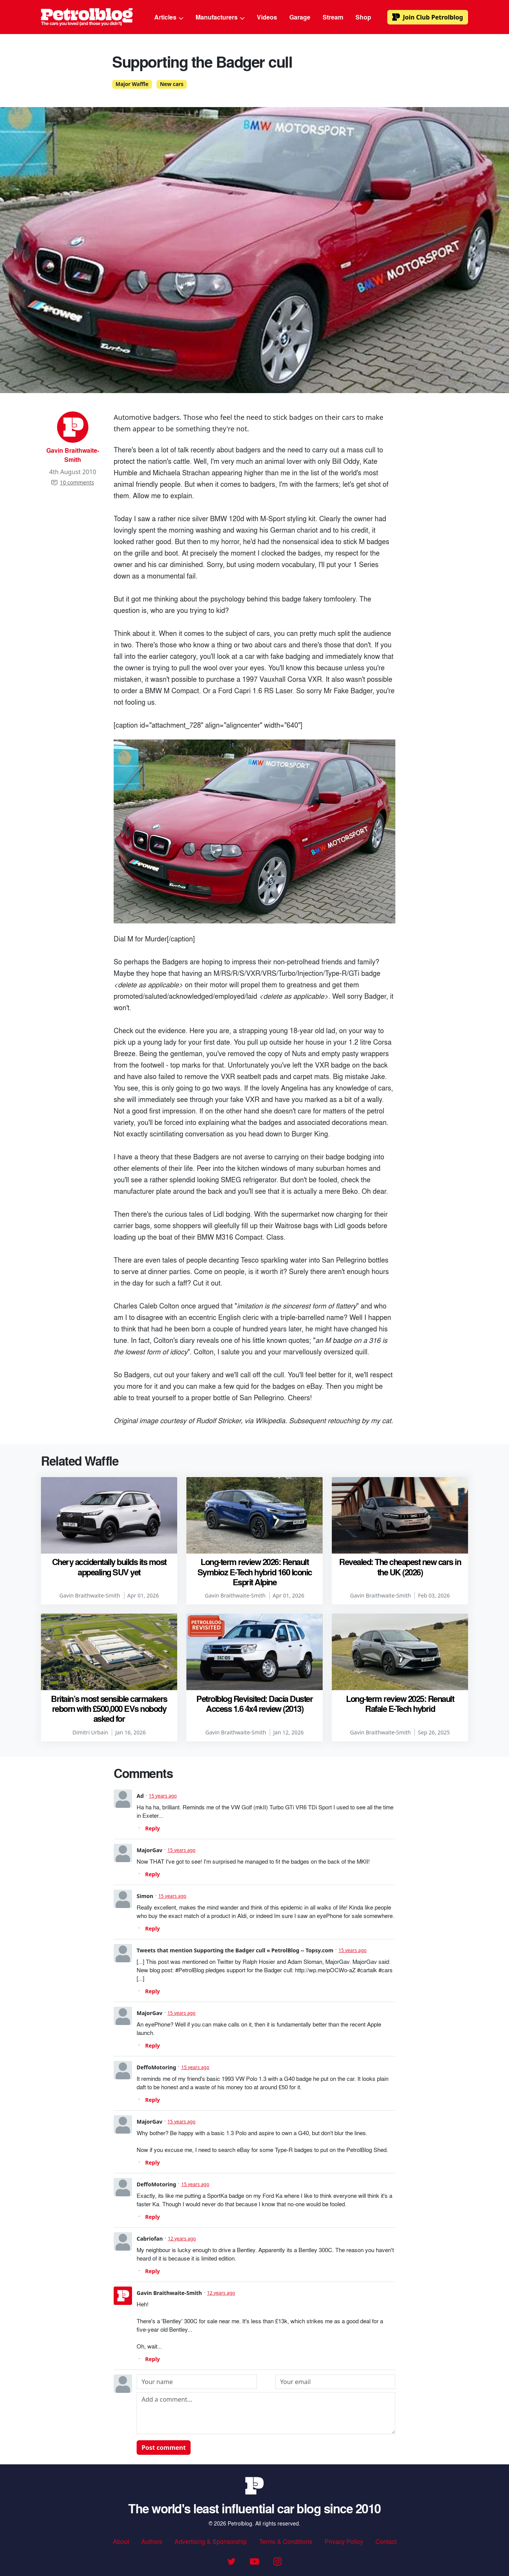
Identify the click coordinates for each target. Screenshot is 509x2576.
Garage (299, 17)
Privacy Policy (344, 2541)
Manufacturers (220, 17)
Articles (168, 17)
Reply (152, 1828)
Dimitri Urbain (90, 1732)
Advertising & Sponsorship (211, 2541)
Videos (267, 17)
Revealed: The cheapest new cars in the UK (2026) (400, 1566)
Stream (333, 17)
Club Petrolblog (427, 17)
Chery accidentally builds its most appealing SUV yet (109, 1566)
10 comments (72, 482)
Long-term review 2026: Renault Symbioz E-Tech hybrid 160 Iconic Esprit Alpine (254, 1571)
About (121, 2541)
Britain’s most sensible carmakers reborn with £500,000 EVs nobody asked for (109, 1708)
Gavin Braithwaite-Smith (72, 455)
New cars (172, 84)
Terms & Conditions (285, 2541)
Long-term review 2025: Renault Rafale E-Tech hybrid (400, 1703)
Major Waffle (132, 84)
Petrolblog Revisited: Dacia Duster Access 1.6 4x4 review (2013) (254, 1703)
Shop (363, 17)
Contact (385, 2541)
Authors (151, 2541)
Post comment (164, 2447)
